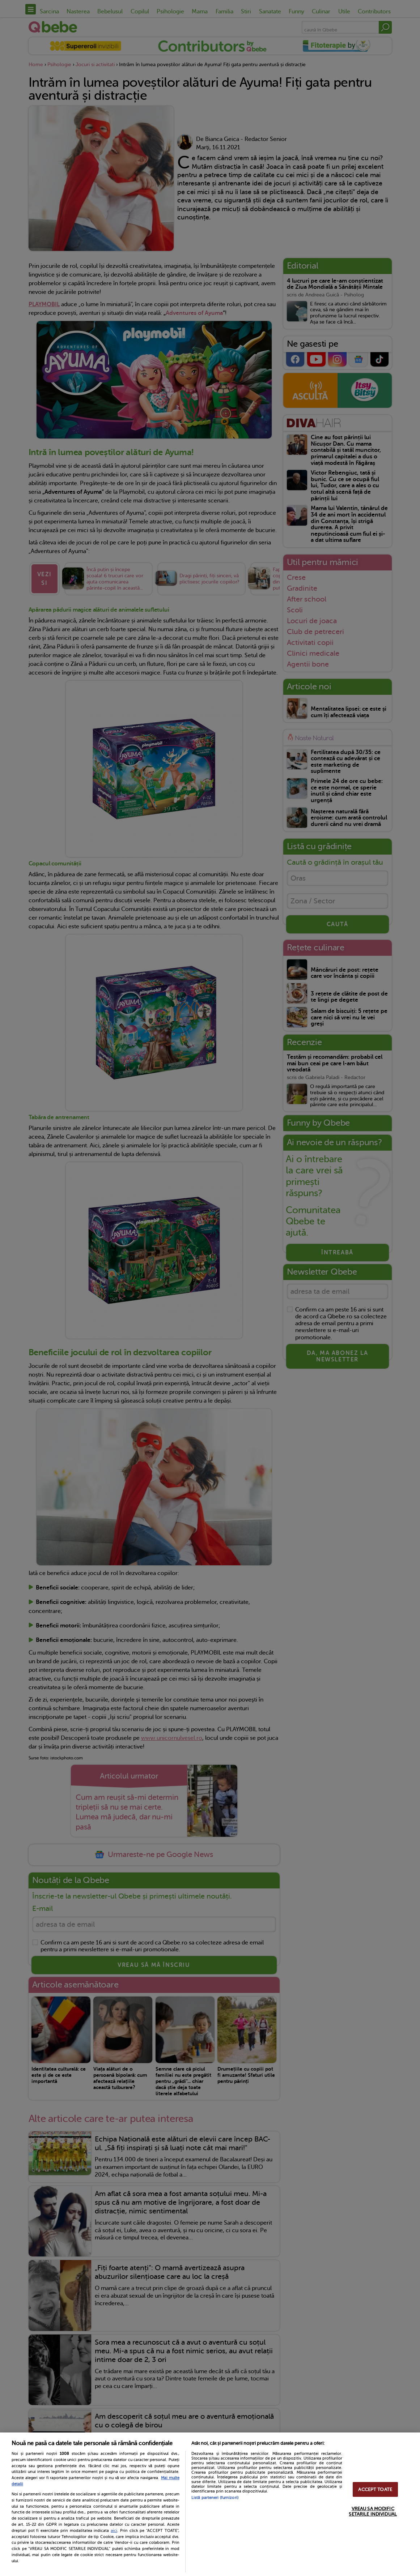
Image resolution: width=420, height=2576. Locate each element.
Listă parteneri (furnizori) (214, 2497)
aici (114, 2530)
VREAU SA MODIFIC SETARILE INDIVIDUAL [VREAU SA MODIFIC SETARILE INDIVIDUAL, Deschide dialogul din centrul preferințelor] (372, 2511)
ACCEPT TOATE (375, 2489)
